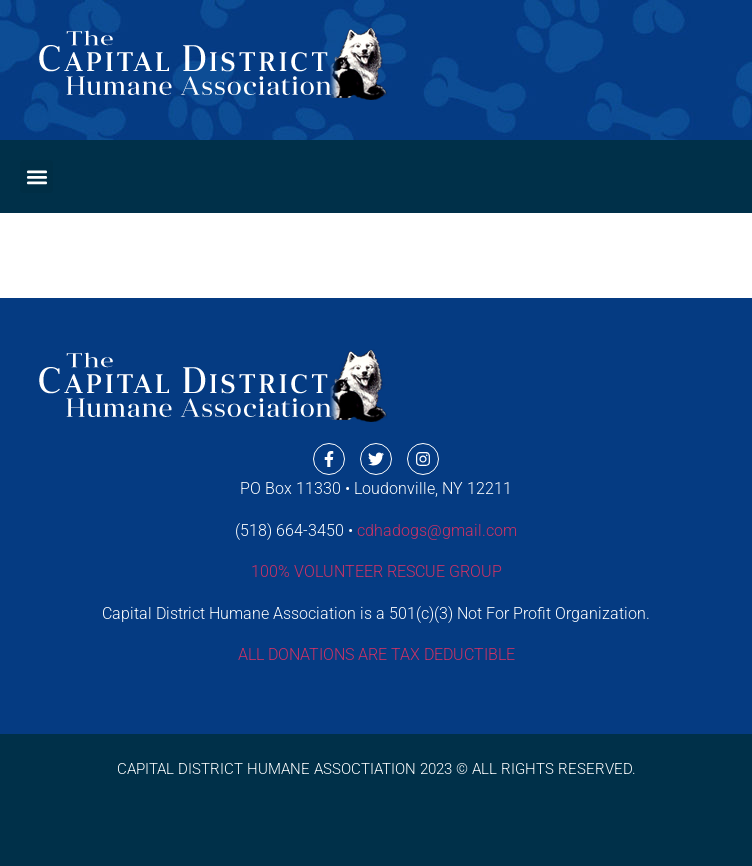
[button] (36, 176)
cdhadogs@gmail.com (437, 530)
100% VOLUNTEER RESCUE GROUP (376, 571)
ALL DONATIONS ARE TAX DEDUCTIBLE (376, 654)
